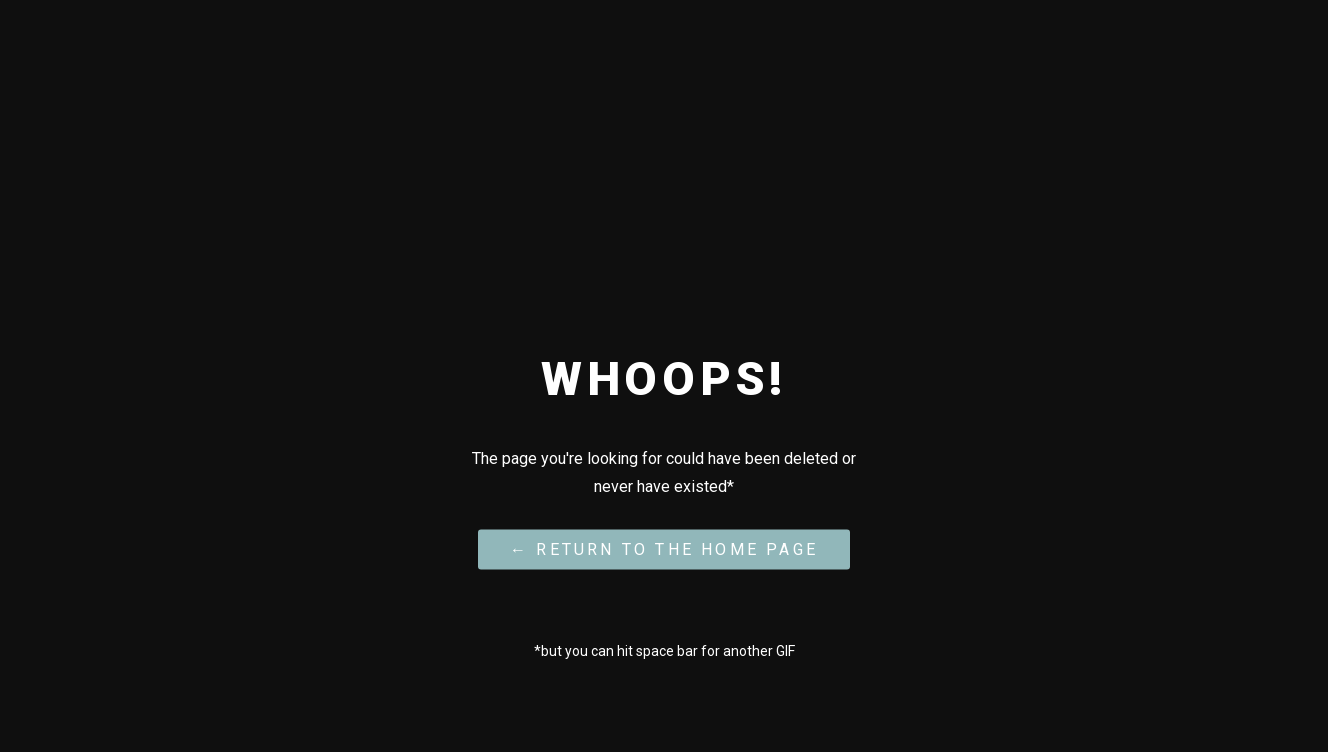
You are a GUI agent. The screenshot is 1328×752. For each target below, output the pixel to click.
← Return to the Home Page (664, 548)
